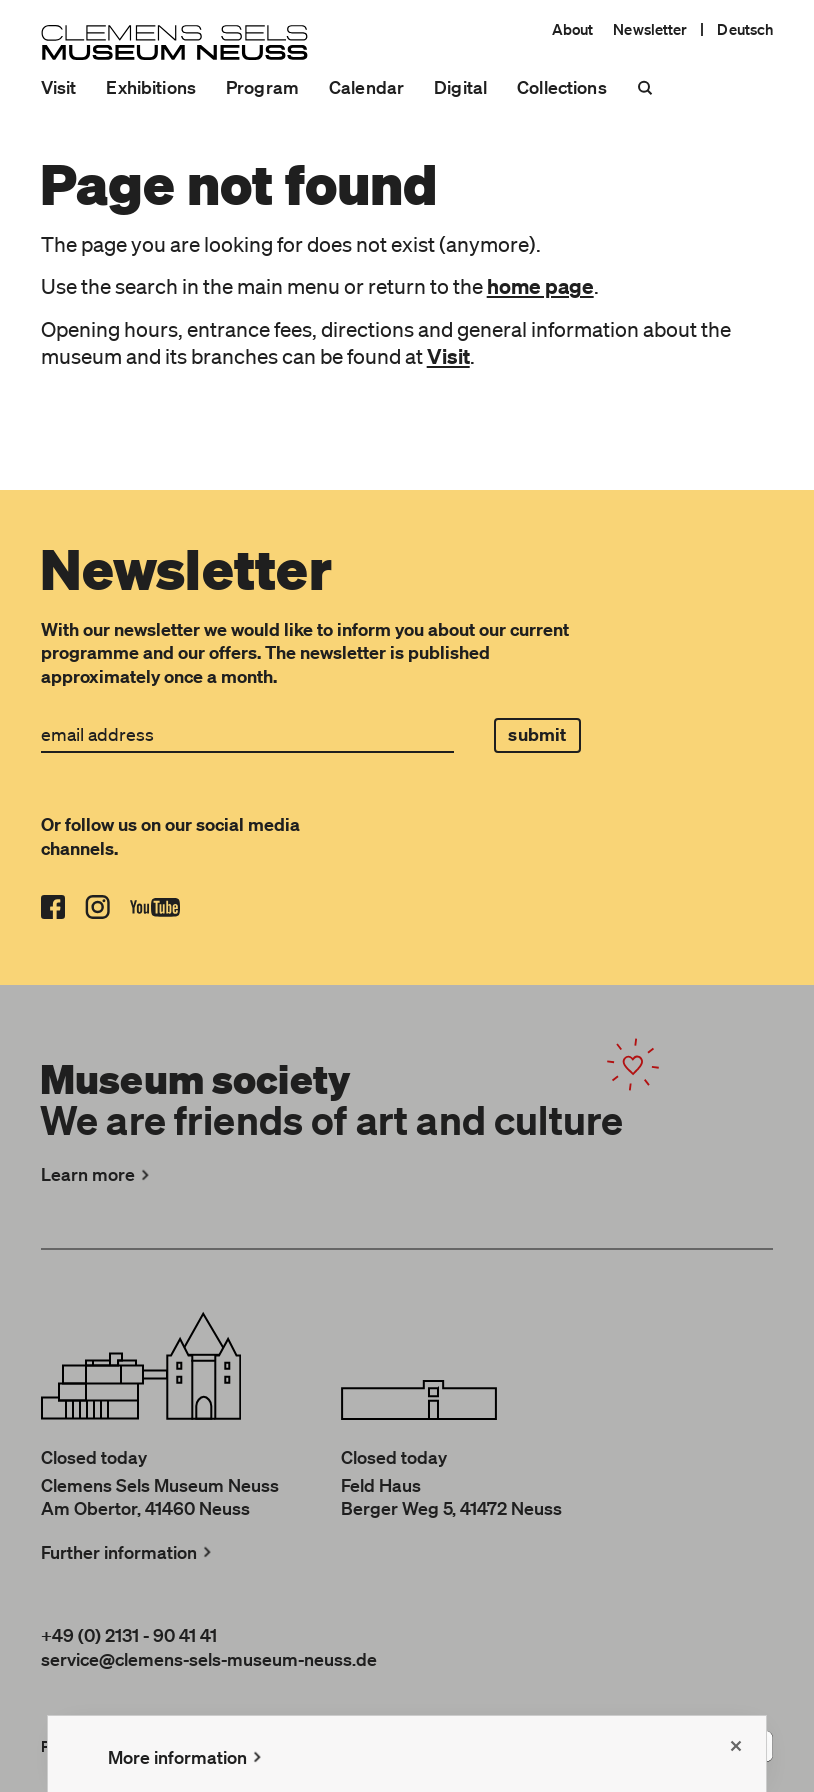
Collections (562, 87)
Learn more (97, 1174)
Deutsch (745, 29)
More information (187, 1757)
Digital (460, 87)
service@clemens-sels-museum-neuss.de (209, 1659)
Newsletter (650, 29)
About (573, 29)
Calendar (366, 87)
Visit (59, 87)
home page (540, 286)
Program (262, 87)
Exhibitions (151, 87)
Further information (128, 1552)
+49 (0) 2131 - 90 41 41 (129, 1635)
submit (537, 734)
